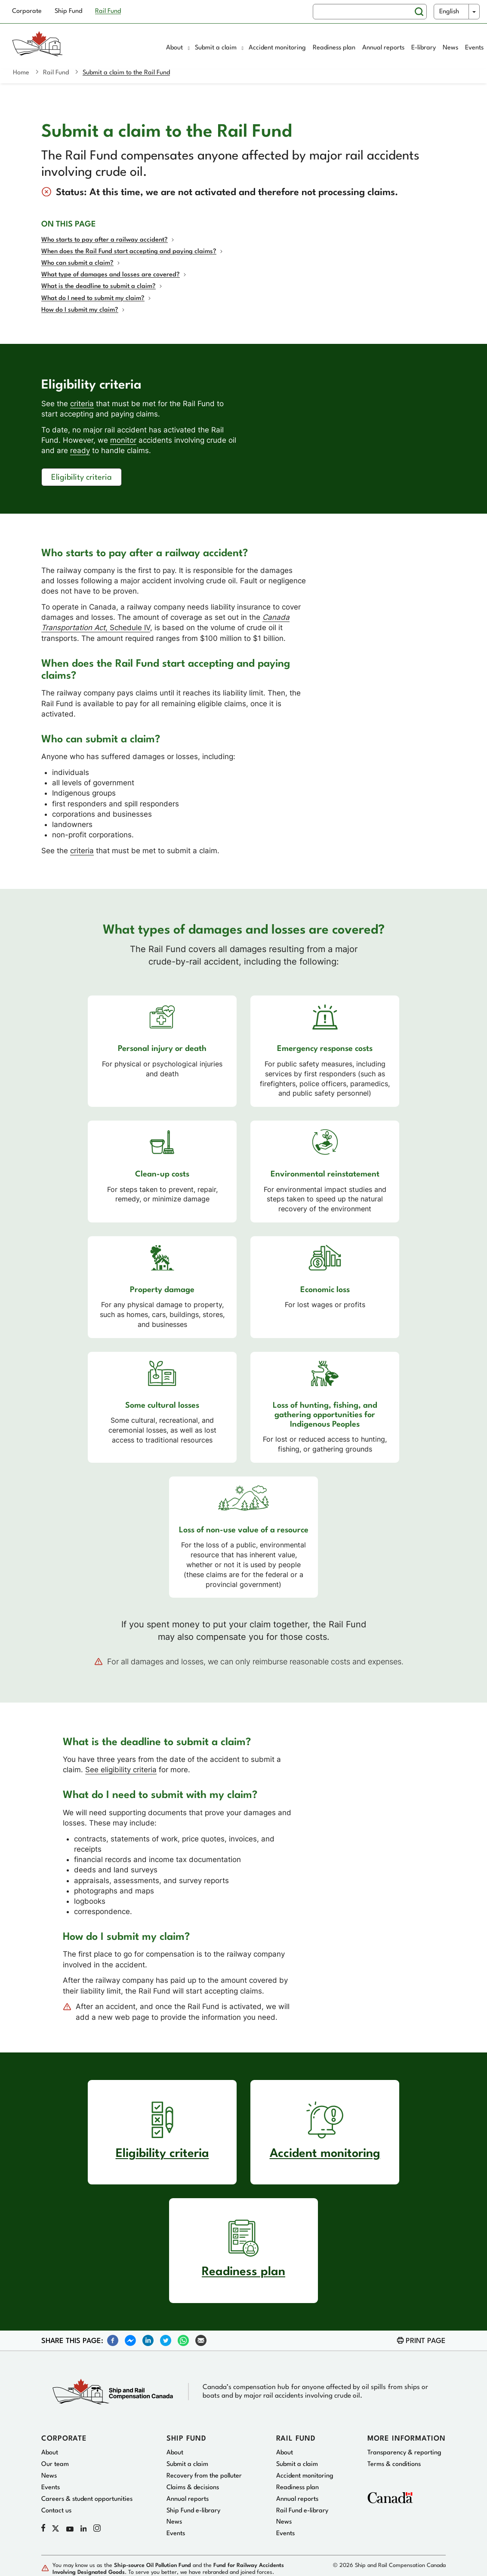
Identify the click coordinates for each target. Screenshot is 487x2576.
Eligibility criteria (81, 477)
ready (80, 450)
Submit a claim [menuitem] (219, 48)
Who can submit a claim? (77, 263)
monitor (123, 440)
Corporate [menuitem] (27, 11)
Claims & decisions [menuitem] (192, 2487)
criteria (82, 403)
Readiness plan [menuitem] (334, 48)
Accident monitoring (325, 2154)
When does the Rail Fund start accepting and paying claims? (128, 251)
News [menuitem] (450, 48)
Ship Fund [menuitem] (68, 11)
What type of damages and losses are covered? (110, 275)
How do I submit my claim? (79, 310)
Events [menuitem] (474, 48)
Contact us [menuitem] (56, 2511)
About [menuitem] (178, 48)
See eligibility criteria (121, 1769)
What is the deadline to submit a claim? (98, 286)
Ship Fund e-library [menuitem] (193, 2511)
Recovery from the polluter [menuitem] (204, 2476)
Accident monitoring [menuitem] (277, 48)
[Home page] (75, 49)
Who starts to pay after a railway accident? (104, 240)
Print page (426, 2341)
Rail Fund (56, 73)
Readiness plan (243, 2272)
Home (21, 73)
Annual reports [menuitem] (383, 48)
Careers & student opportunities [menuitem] (87, 2499)
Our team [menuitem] (55, 2464)
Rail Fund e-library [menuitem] (302, 2511)
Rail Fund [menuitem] (108, 11)
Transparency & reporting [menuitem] (404, 2453)
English (449, 12)
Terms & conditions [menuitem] (394, 2464)
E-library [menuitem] (423, 48)
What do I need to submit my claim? (93, 298)
